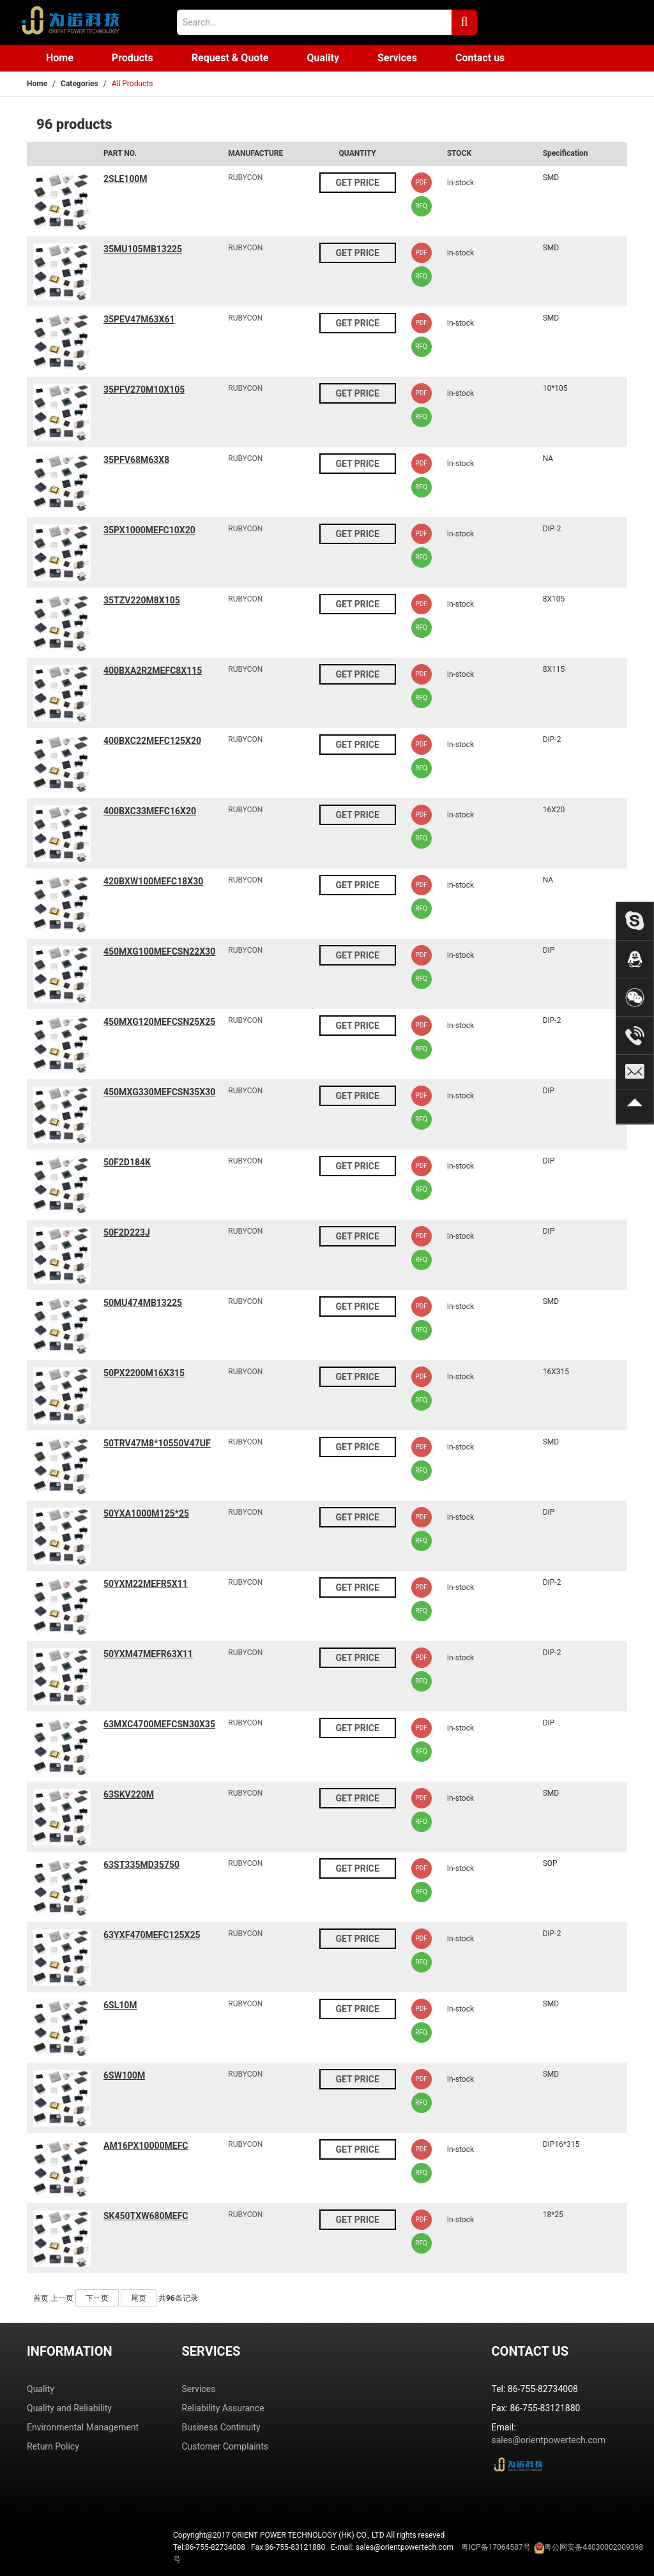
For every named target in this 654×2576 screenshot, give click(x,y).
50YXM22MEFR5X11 (145, 1584)
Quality (323, 58)
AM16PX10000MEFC (145, 2145)
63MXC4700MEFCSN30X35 (159, 1724)
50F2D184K (127, 1162)
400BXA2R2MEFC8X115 (152, 670)
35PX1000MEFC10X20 (149, 530)
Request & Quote (230, 58)
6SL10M (120, 2005)
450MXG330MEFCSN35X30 (159, 1092)
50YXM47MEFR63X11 (148, 1654)
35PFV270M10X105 (144, 389)
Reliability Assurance (223, 2408)
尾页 (138, 2298)
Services (397, 58)
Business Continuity (221, 2427)
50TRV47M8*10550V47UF (157, 1443)
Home (59, 58)
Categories (79, 83)
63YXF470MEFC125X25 (152, 1935)
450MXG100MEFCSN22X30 (159, 951)
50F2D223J (126, 1232)
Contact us (480, 58)
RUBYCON (245, 177)
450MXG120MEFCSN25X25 (159, 1022)
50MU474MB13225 (142, 1303)
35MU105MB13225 (142, 249)
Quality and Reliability (69, 2408)
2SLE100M (125, 179)
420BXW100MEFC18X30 (153, 881)
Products (132, 58)
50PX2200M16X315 (144, 1373)
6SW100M (124, 2075)
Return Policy (53, 2446)
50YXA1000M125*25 (146, 1513)
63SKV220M (128, 1794)
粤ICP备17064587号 (496, 2547)
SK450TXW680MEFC (145, 2216)
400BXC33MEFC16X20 (149, 811)
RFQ (421, 205)
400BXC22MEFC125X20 (152, 741)
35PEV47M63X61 (138, 319)
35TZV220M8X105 (141, 600)
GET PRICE (357, 183)
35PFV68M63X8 (136, 460)
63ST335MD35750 (141, 1865)
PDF (421, 182)
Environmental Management (83, 2427)
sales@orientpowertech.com (549, 2440)
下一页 (97, 2298)
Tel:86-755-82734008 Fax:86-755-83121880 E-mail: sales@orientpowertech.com (408, 2553)
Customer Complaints (225, 2446)
